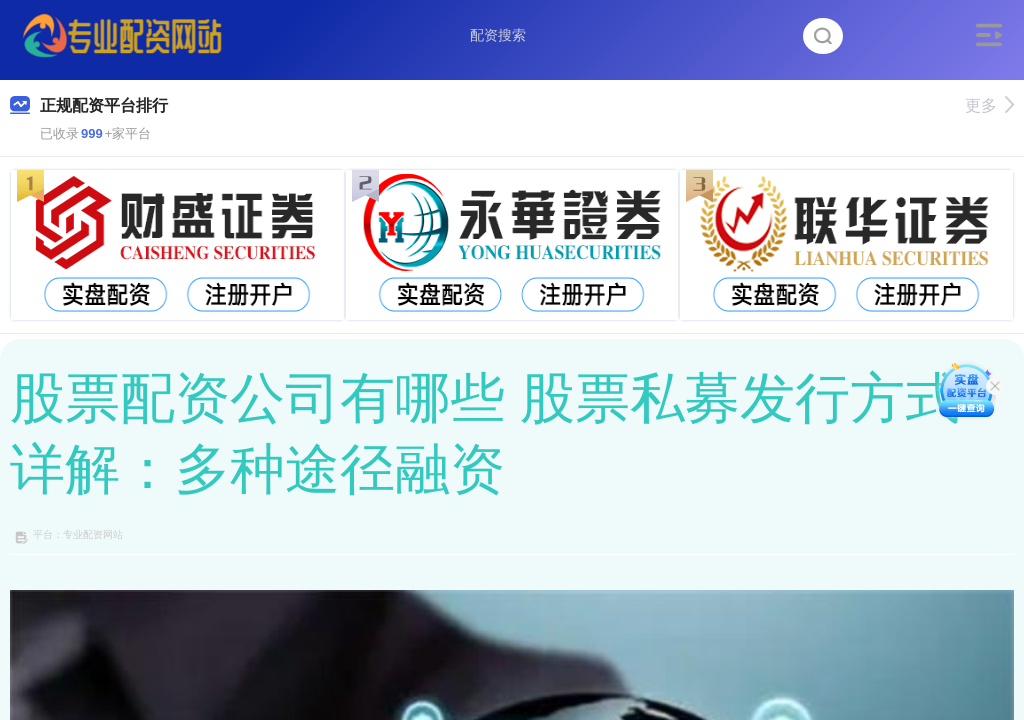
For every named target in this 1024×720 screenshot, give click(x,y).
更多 (989, 105)
